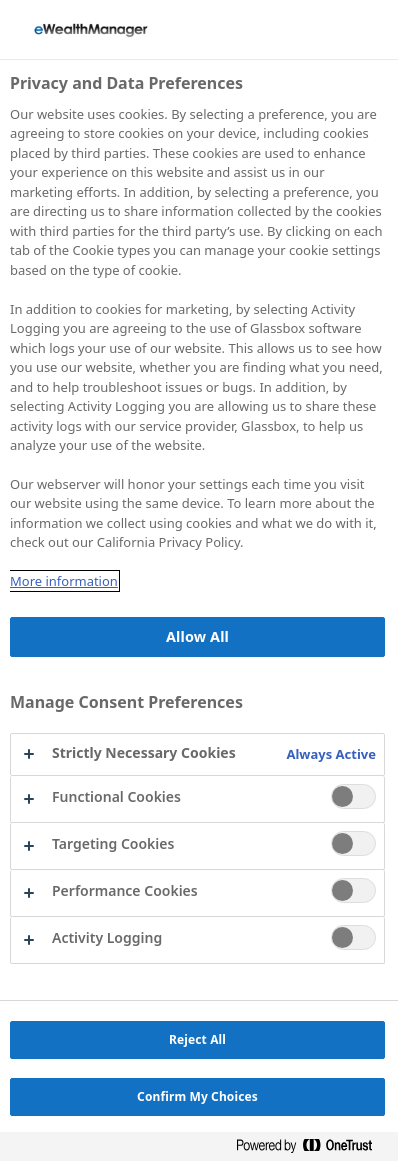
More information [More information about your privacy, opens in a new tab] (64, 581)
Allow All (197, 636)
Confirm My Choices (197, 1096)
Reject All (197, 1039)
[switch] (353, 796)
